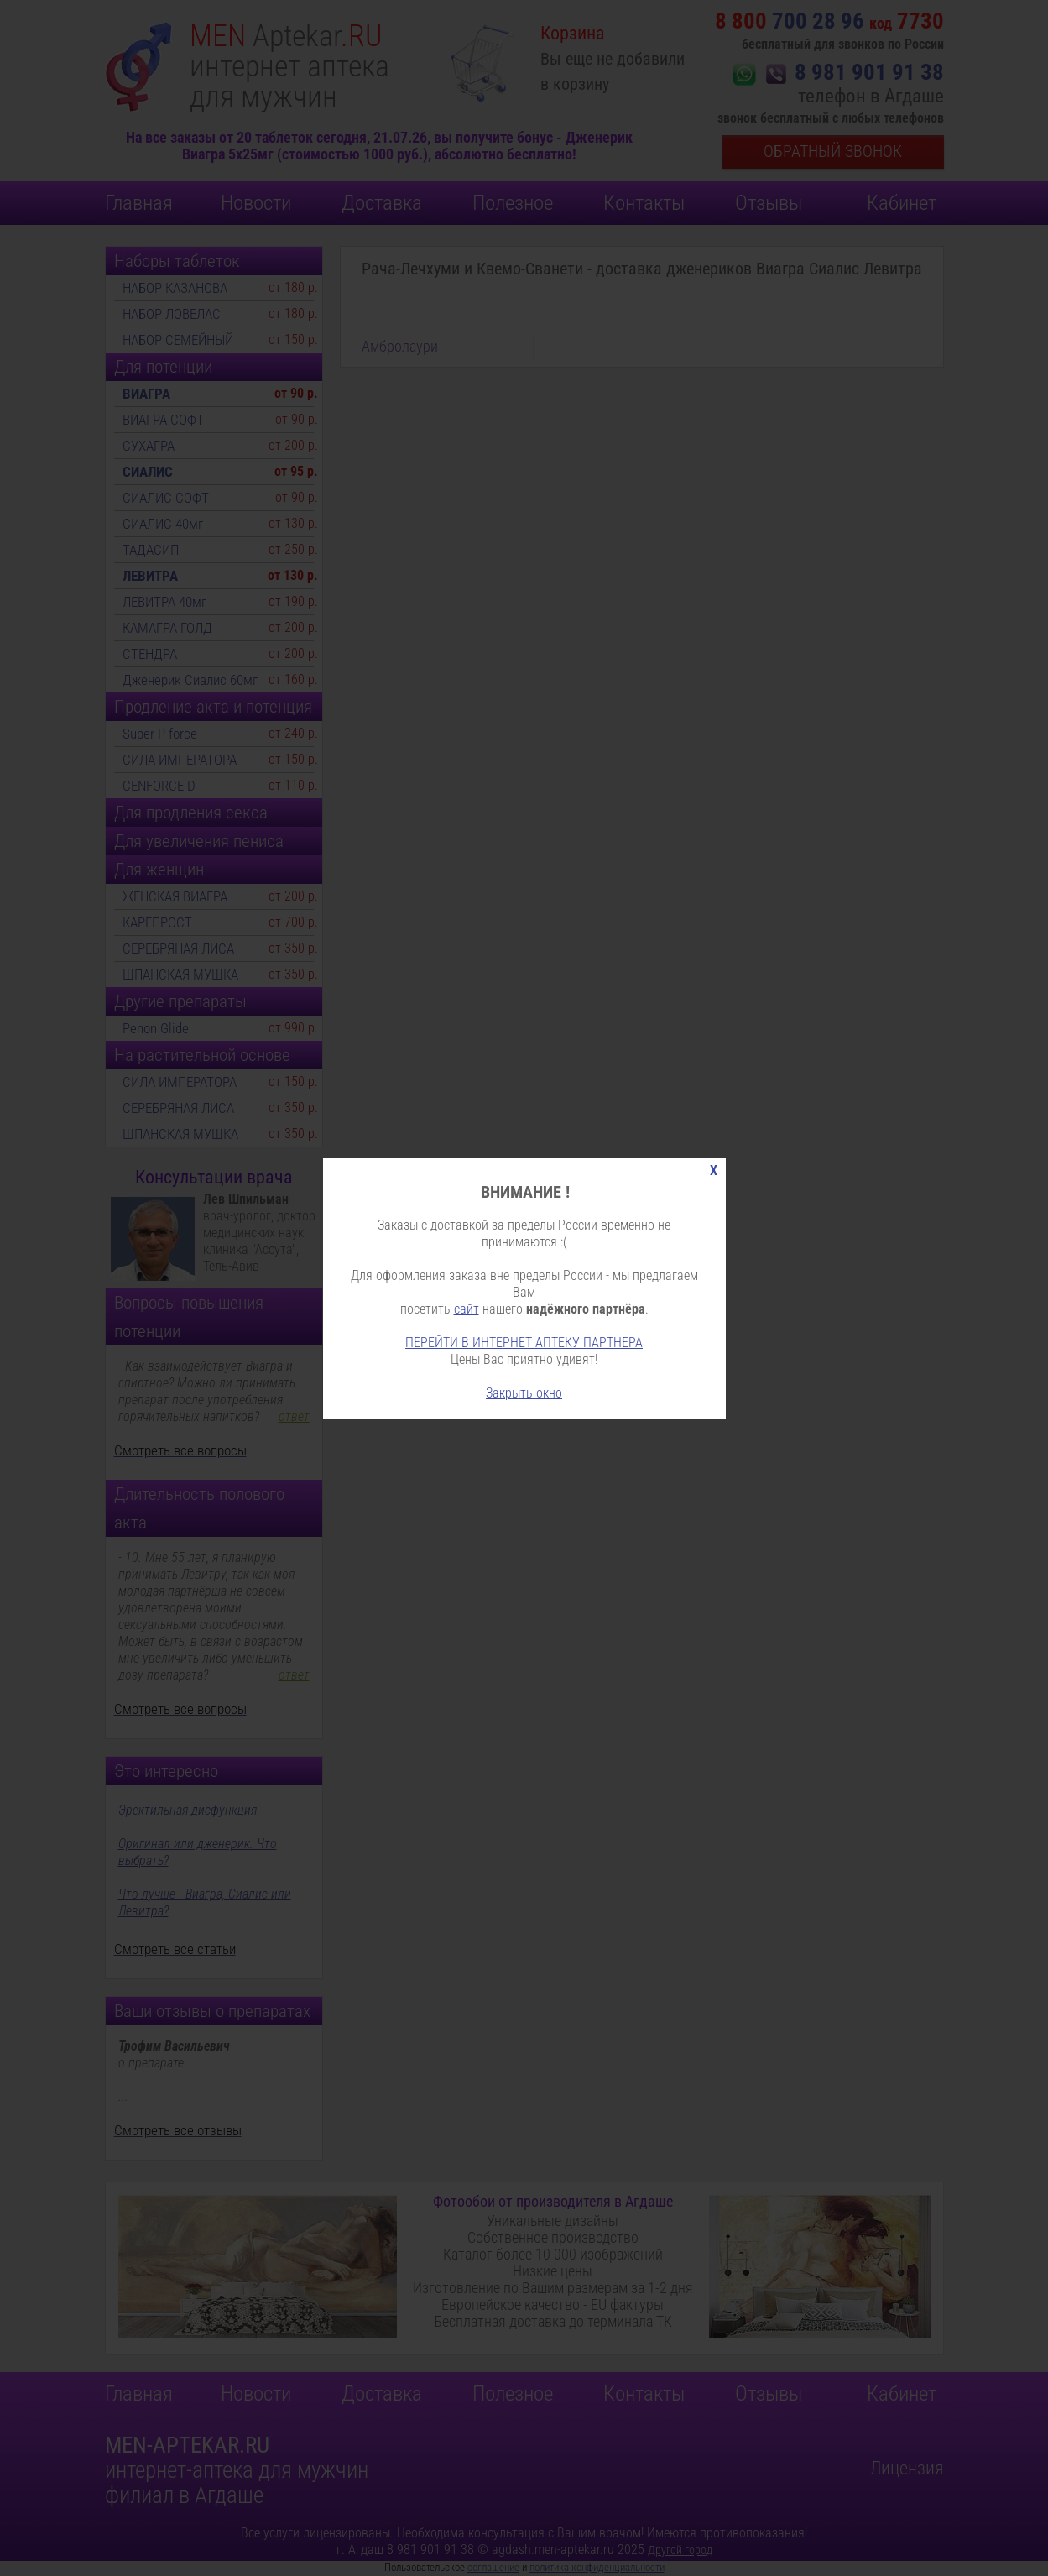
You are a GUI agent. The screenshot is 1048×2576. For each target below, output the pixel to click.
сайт (466, 1309)
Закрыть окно (524, 1393)
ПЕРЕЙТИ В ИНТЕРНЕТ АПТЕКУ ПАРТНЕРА (524, 1343)
